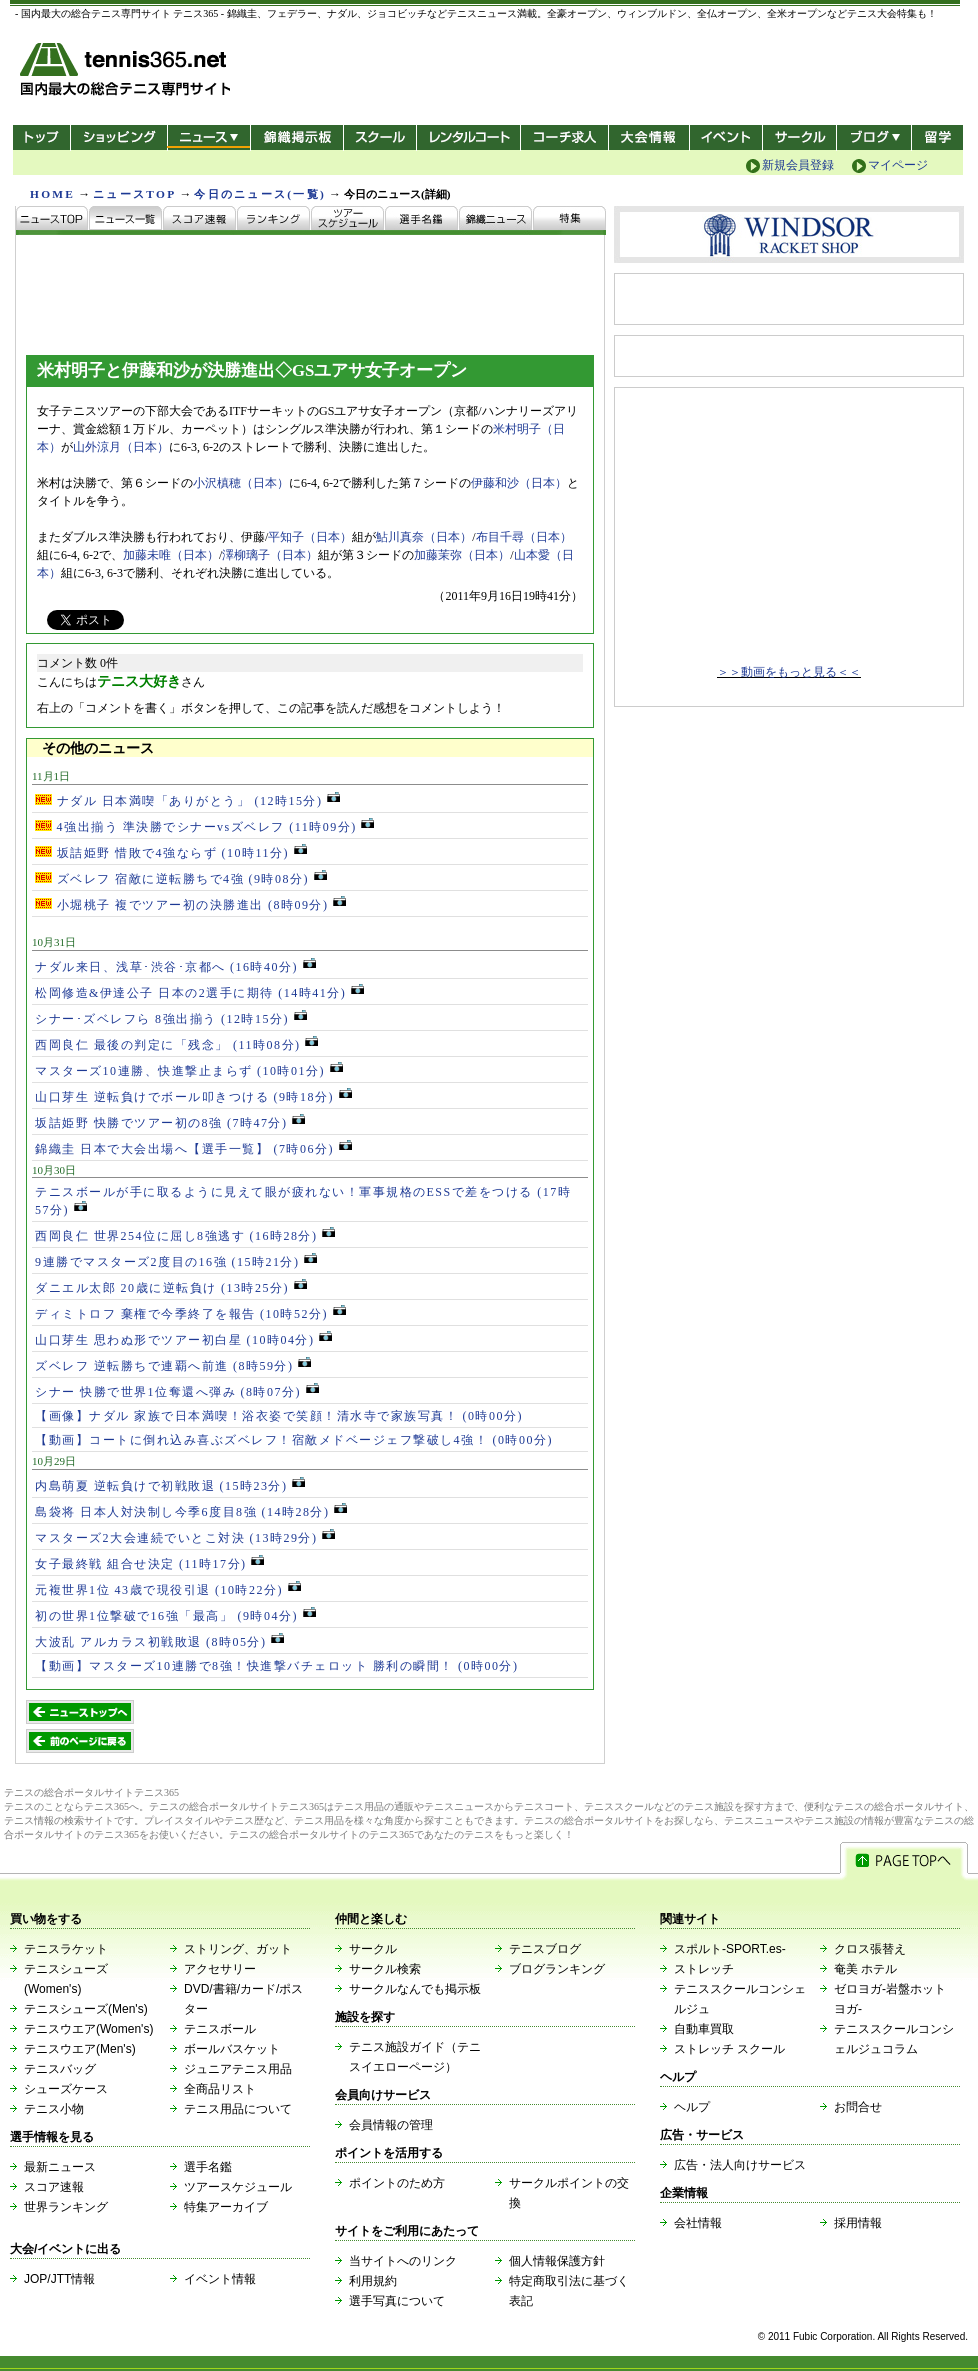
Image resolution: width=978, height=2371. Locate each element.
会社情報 (698, 2223)
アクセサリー (220, 1969)
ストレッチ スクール (729, 2049)
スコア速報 (54, 2187)
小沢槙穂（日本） (241, 483)
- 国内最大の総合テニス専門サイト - (127, 72)
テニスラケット (66, 1949)
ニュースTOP (134, 194)
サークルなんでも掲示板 (415, 1989)
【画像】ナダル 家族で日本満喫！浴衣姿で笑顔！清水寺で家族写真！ (279, 1416)
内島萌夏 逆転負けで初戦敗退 (170, 1486)
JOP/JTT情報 (59, 2279)
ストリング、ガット (238, 1949)
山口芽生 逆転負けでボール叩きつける (193, 1097)
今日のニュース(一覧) (260, 194)
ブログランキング (557, 1969)
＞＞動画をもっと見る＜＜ (789, 672)
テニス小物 (54, 2109)
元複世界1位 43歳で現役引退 (168, 1590)
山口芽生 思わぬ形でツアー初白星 (183, 1340)
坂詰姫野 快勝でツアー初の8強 (170, 1123)
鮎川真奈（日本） (424, 537)
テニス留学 (937, 137)
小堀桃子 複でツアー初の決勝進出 (190, 905)
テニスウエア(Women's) (88, 2029)
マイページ (898, 165)
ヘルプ (692, 2107)
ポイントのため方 (397, 2183)
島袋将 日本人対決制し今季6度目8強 (191, 1512)
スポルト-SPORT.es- (730, 1949)
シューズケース (66, 2089)
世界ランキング (66, 2207)
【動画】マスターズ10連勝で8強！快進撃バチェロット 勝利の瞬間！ (277, 1666)
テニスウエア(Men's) (80, 2049)
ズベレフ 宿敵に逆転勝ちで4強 (181, 879)
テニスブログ (545, 1949)
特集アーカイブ (226, 2207)
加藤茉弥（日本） (462, 555)
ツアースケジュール (238, 2187)
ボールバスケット (232, 2049)
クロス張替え (870, 1949)
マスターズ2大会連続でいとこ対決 (185, 1538)
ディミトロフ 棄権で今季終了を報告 (190, 1314)
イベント (726, 137)
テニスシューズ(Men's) (86, 2009)
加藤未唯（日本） (171, 555)
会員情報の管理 (391, 2125)
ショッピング (118, 137)
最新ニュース (60, 2167)
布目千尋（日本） (524, 537)
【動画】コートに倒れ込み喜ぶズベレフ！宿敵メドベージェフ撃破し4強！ (294, 1440)
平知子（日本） (310, 537)
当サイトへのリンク (403, 2261)
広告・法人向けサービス (740, 2165)
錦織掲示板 (296, 137)
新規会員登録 (798, 165)
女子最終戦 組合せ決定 (149, 1564)
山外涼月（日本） (121, 447)
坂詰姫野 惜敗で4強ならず (171, 853)
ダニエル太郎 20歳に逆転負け (171, 1288)
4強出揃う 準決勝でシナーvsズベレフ (204, 827)
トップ (41, 137)
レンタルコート (470, 137)
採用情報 (858, 2223)
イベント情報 (220, 2279)
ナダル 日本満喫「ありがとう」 (187, 801)
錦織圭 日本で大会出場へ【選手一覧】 (193, 1149)
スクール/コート (379, 137)
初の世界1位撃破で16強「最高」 (175, 1616)
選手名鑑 (208, 2167)
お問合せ (858, 2107)
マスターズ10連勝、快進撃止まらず (189, 1071)
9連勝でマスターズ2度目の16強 (176, 1262)
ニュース (208, 137)
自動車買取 (704, 2029)
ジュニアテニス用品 (238, 2069)
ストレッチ (704, 1969)
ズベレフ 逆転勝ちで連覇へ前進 (173, 1366)
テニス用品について (238, 2109)
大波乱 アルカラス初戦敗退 (159, 1642)
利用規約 (373, 2281)
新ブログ (874, 137)
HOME (52, 194)
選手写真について (397, 2301)
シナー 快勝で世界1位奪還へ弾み (177, 1392)
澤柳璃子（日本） (270, 555)
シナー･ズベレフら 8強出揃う (171, 1019)
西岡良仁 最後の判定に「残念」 (176, 1045)
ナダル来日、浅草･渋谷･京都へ (175, 967)
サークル (799, 137)
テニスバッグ (60, 2069)
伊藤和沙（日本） (519, 483)
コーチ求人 (566, 137)
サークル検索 (385, 1969)
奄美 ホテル (865, 1969)
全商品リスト (220, 2089)
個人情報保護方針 (557, 2261)
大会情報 (649, 137)
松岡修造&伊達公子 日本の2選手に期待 (199, 993)
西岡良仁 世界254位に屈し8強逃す (185, 1236)
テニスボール (220, 2029)
